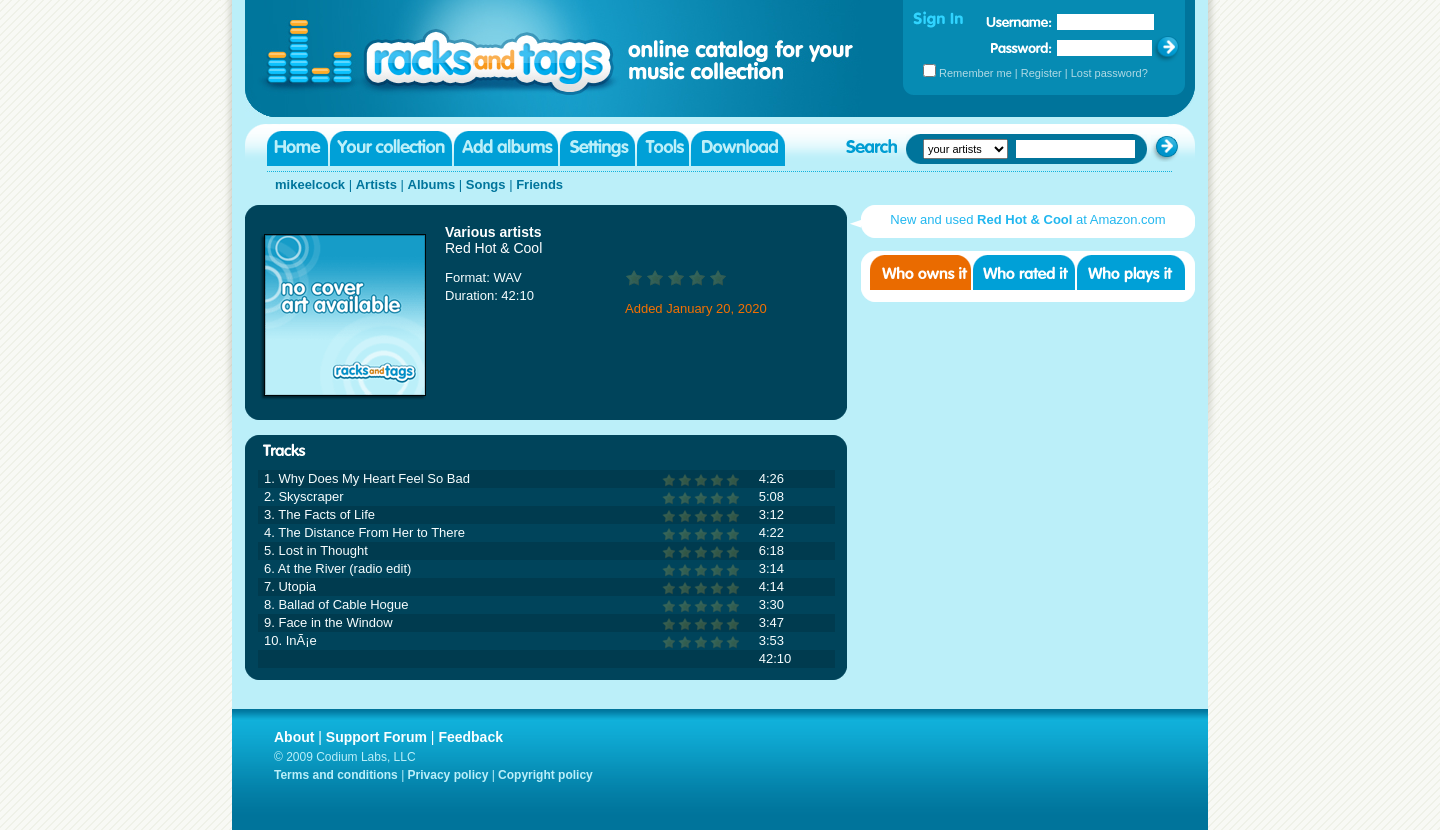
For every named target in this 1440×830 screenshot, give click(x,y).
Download (738, 148)
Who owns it (920, 272)
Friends (539, 184)
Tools (663, 148)
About (294, 737)
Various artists (493, 232)
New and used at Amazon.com (1027, 219)
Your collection (391, 148)
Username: (1019, 22)
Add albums (506, 148)
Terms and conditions (336, 775)
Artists (376, 184)
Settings (597, 148)
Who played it (1131, 272)
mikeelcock (310, 184)
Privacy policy (448, 775)
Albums (432, 184)
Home (297, 148)
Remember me (975, 73)
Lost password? (1109, 73)
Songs (486, 184)
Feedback (470, 737)
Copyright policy (545, 775)
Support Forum (376, 737)
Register (1041, 73)
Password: (1021, 47)
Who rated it (1024, 272)
